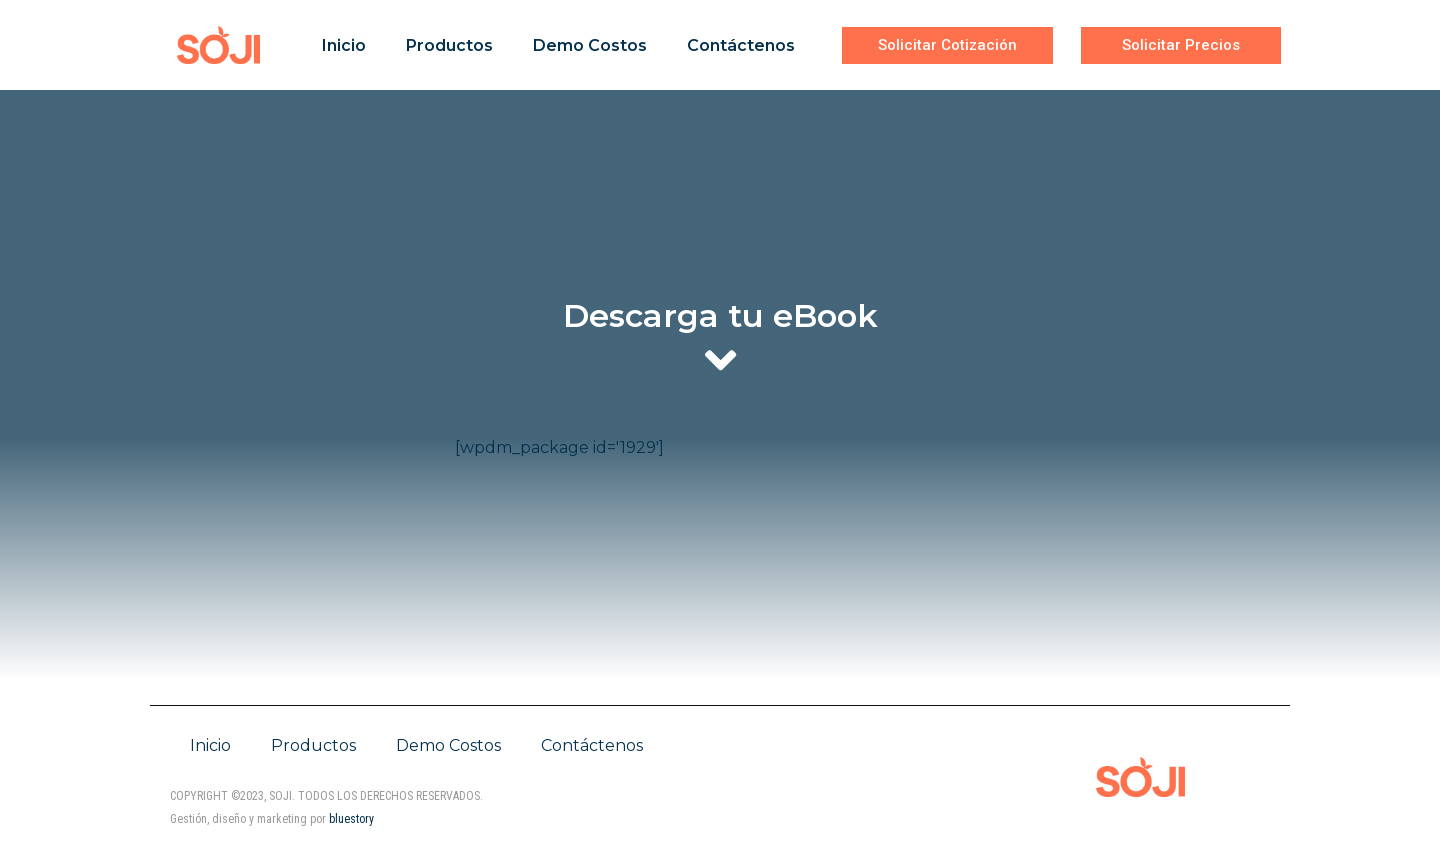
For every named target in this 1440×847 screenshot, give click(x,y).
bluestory (351, 819)
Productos (449, 45)
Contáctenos (741, 45)
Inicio (344, 45)
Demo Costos (590, 45)
